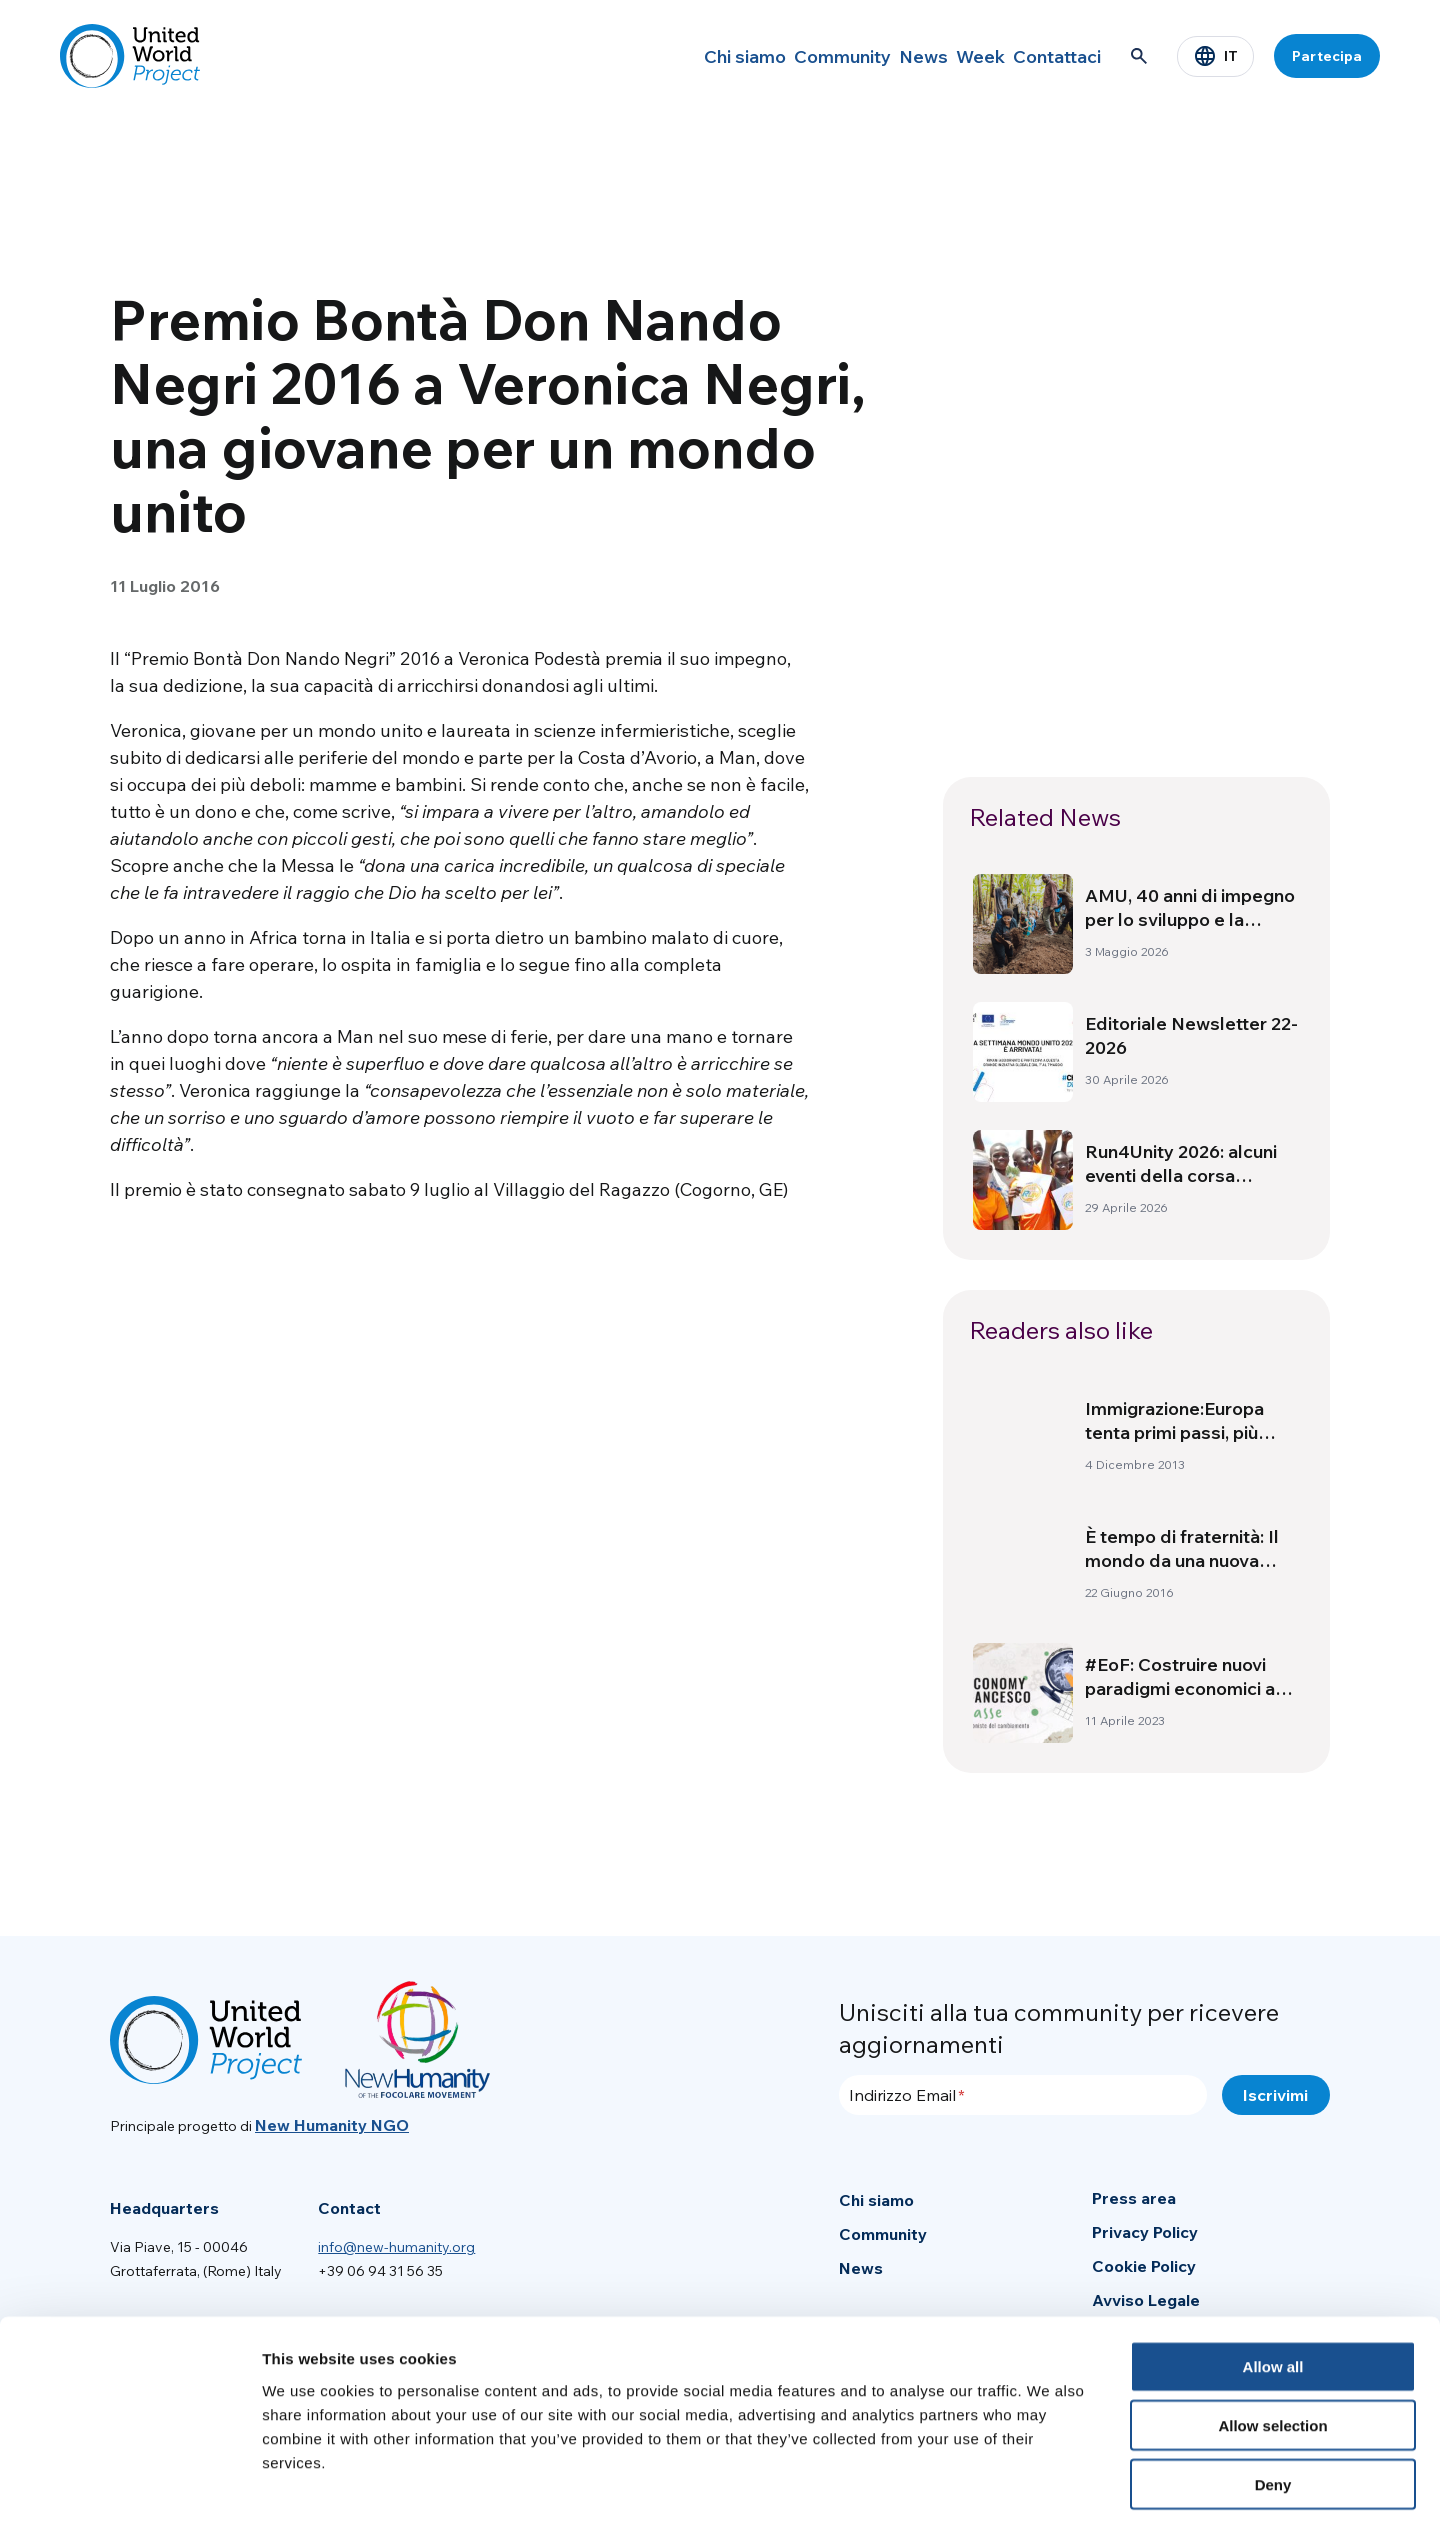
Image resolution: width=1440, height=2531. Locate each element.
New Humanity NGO (332, 2125)
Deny (1273, 2403)
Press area (1134, 2198)
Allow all (1273, 2285)
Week (949, 56)
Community (773, 56)
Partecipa (1327, 56)
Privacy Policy (1145, 2232)
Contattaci (1047, 56)
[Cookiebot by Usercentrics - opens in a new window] (129, 2492)
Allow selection (1272, 2344)
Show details (1049, 2491)
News (871, 56)
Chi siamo (660, 56)
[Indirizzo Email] (1023, 2095)
